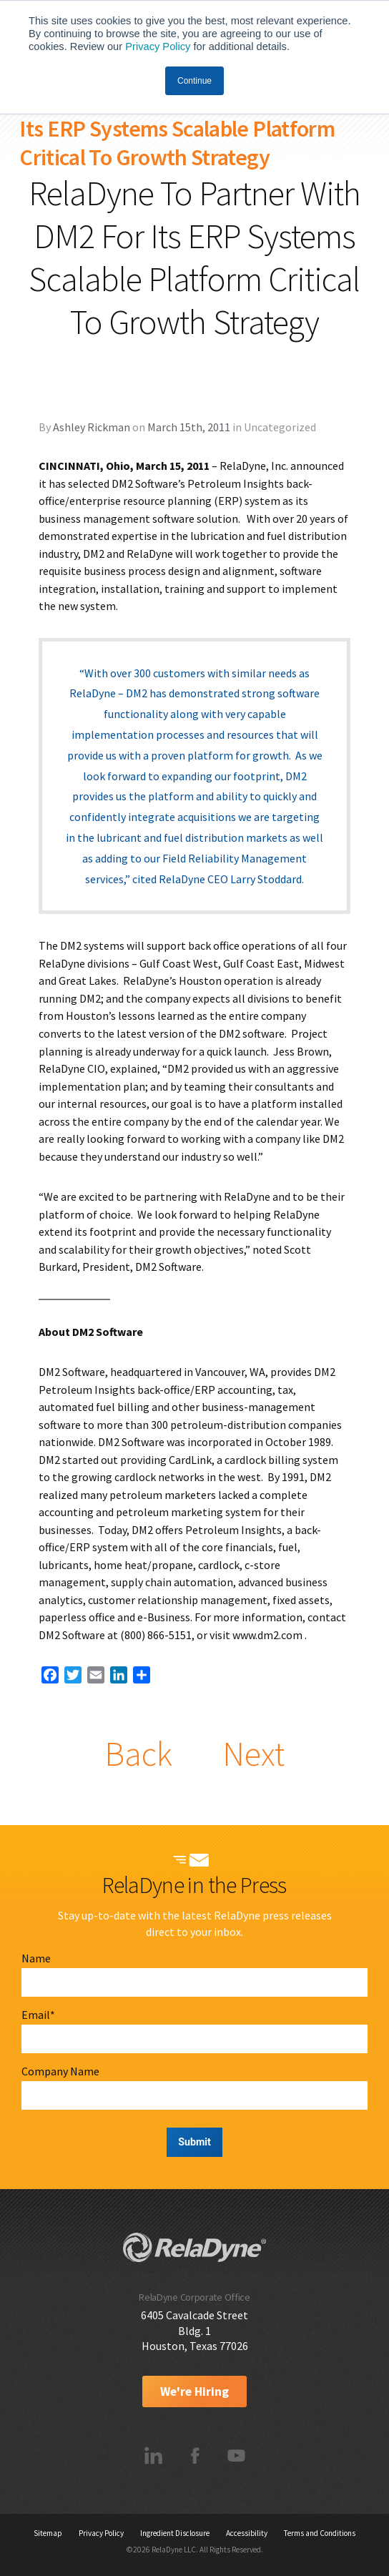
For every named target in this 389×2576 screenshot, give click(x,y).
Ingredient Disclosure (175, 2533)
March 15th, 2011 (188, 427)
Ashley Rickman (91, 427)
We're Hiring (194, 2391)
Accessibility (246, 2533)
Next (253, 1753)
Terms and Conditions (319, 2533)
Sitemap (48, 2533)
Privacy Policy (157, 46)
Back (138, 1753)
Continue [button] (194, 81)
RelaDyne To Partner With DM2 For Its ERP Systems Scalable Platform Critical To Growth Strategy (179, 129)
